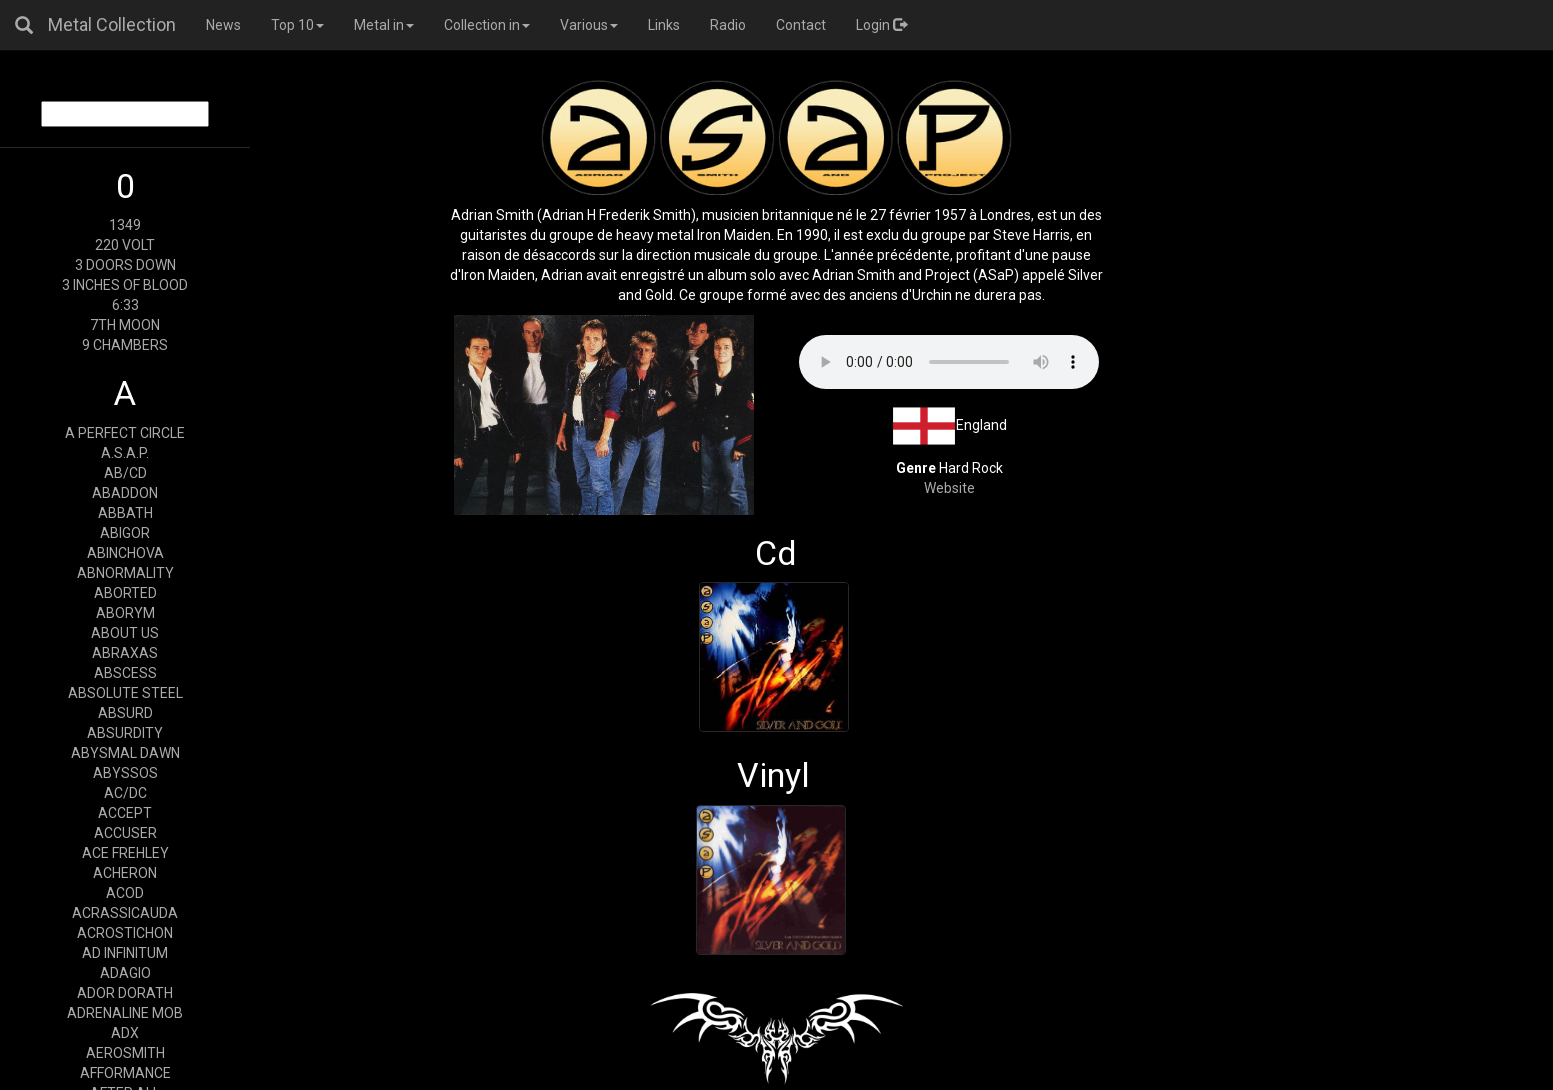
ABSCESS (125, 673)
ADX (125, 1033)
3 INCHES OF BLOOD (125, 285)
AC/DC (125, 793)
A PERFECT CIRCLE (125, 433)
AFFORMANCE (125, 1073)
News (223, 25)
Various (589, 25)
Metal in (384, 25)
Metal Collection (112, 24)
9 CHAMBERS (125, 345)
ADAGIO (125, 973)
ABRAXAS (125, 653)
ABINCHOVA (125, 553)
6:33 (125, 305)
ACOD (125, 893)
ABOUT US (125, 633)
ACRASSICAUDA (125, 913)
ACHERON (125, 873)
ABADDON (125, 493)
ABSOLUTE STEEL (125, 693)
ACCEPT (125, 813)
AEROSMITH (125, 1053)
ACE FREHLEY (125, 853)
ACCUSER (125, 833)
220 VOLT (125, 245)
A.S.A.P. (125, 453)
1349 (125, 225)
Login (881, 25)
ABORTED (125, 593)
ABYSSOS (125, 773)
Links (664, 25)
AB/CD (125, 473)
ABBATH (125, 513)
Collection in (487, 25)
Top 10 (297, 25)
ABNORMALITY (125, 573)
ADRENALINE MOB (125, 1013)
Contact (801, 25)
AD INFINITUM (125, 953)
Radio (728, 25)
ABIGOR (125, 533)
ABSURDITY (125, 733)
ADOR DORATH (125, 993)
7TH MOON (125, 325)
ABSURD (125, 713)
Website (949, 488)
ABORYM (125, 613)
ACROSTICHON (125, 933)
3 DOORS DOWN (125, 265)
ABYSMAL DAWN (125, 753)
